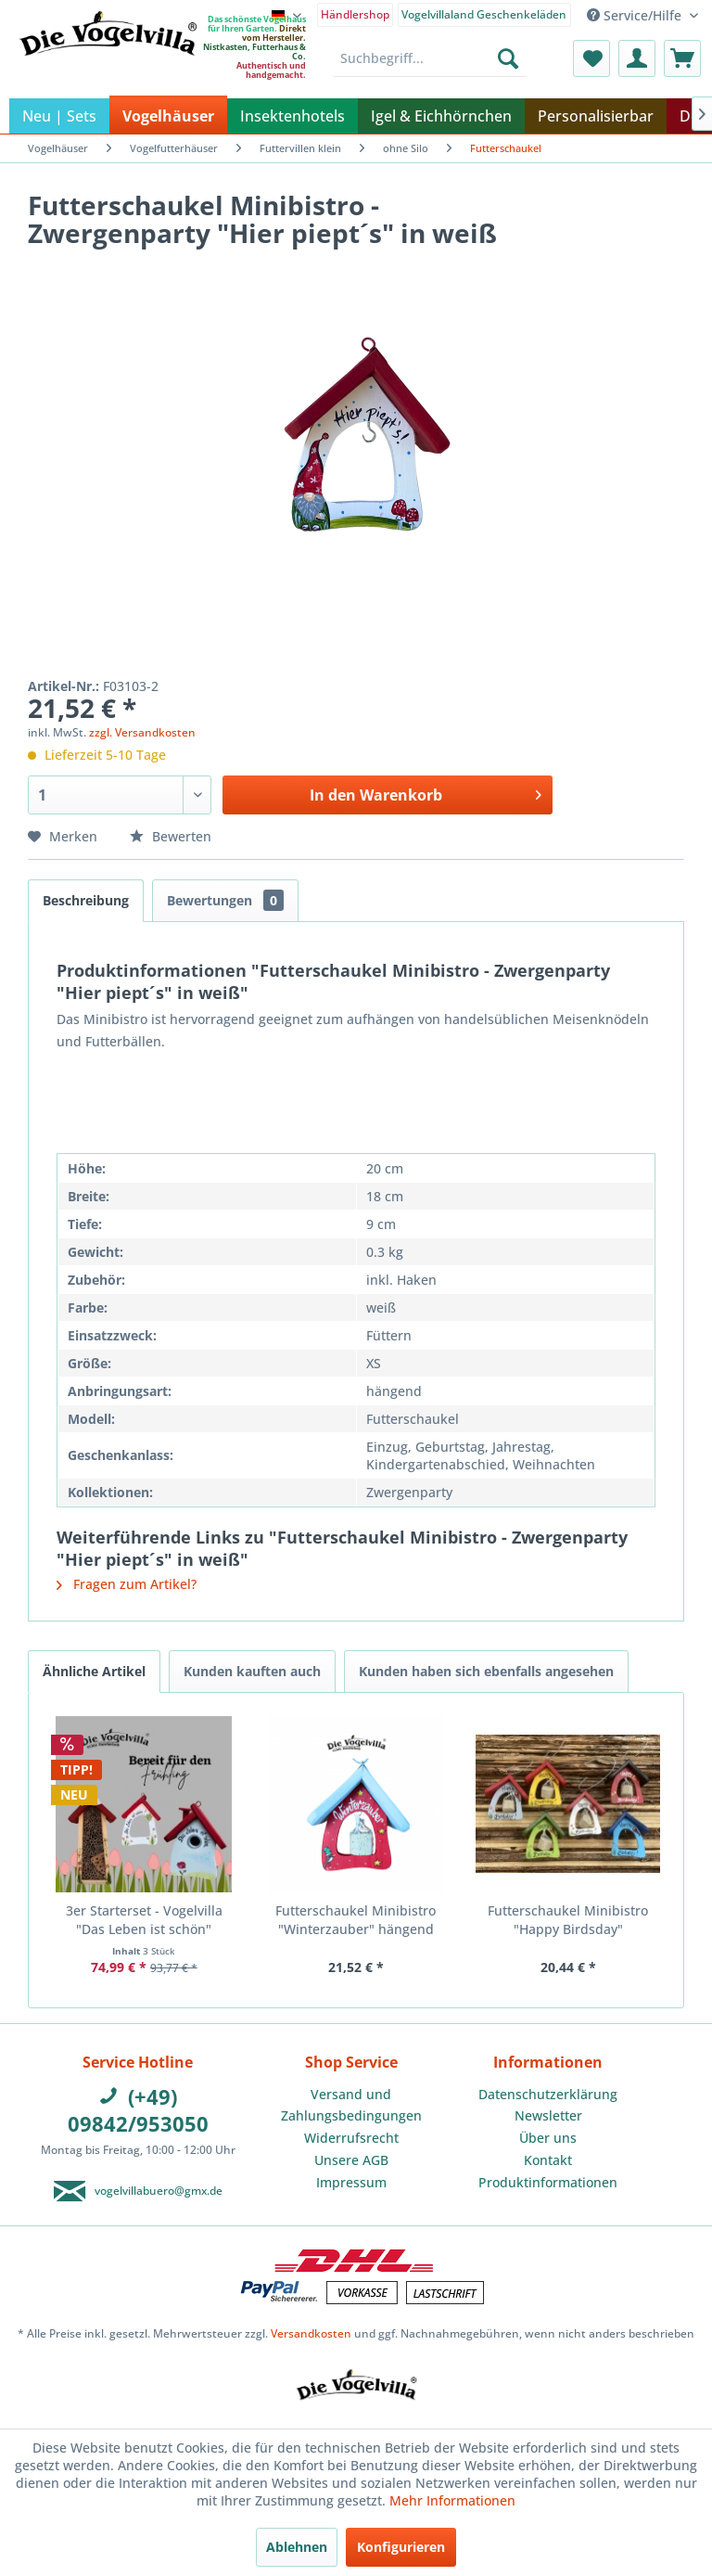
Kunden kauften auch (252, 1671)
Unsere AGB (351, 2160)
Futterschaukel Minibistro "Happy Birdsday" (568, 1920)
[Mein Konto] (636, 58)
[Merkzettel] (591, 58)
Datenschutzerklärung (547, 2094)
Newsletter (548, 2115)
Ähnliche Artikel (94, 1671)
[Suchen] (508, 58)
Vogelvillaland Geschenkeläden (483, 14)
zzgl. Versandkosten (142, 732)
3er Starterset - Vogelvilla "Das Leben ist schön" (144, 1920)
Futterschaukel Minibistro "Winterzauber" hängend (355, 1920)
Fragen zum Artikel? (127, 1584)
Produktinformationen (547, 2182)
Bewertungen (225, 900)
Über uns (548, 2138)
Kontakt (548, 2160)
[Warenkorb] (682, 58)
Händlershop (355, 14)
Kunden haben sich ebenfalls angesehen (486, 1671)
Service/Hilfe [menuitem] (636, 15)
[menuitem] (355, 13)
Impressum (351, 2182)
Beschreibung (86, 900)
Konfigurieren (401, 2547)
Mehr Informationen (452, 2500)
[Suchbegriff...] (430, 58)
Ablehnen (296, 2547)
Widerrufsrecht (351, 2138)
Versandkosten (311, 2333)
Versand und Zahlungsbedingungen (351, 2105)
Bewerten (170, 836)
